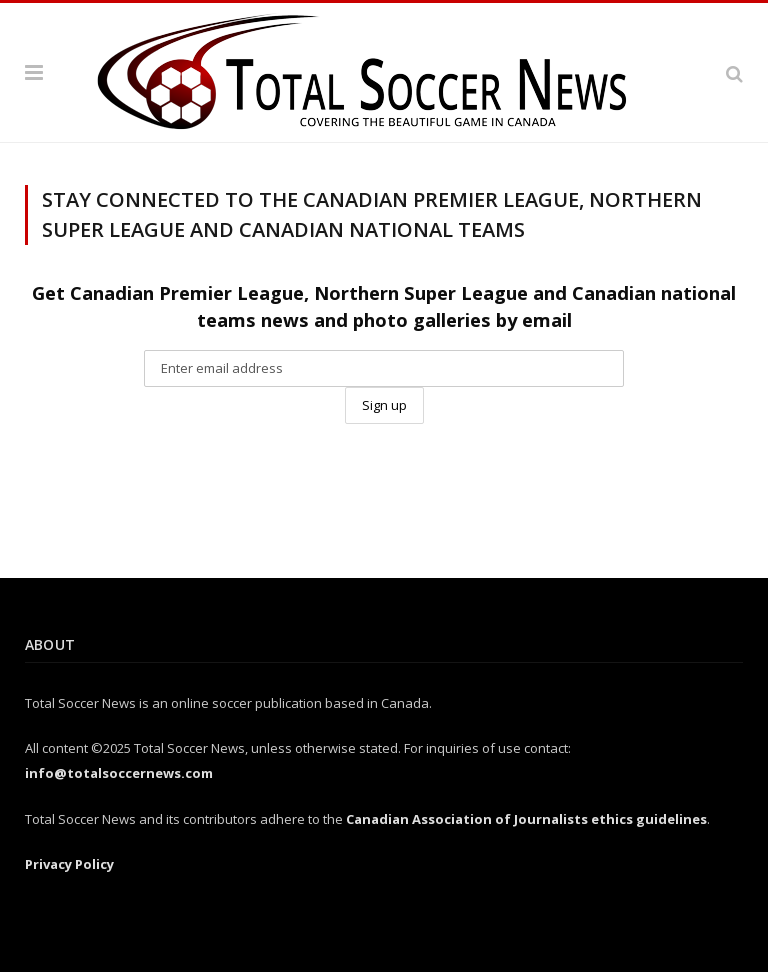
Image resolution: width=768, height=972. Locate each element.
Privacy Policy (69, 864)
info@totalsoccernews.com (119, 773)
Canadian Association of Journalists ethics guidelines (526, 819)
